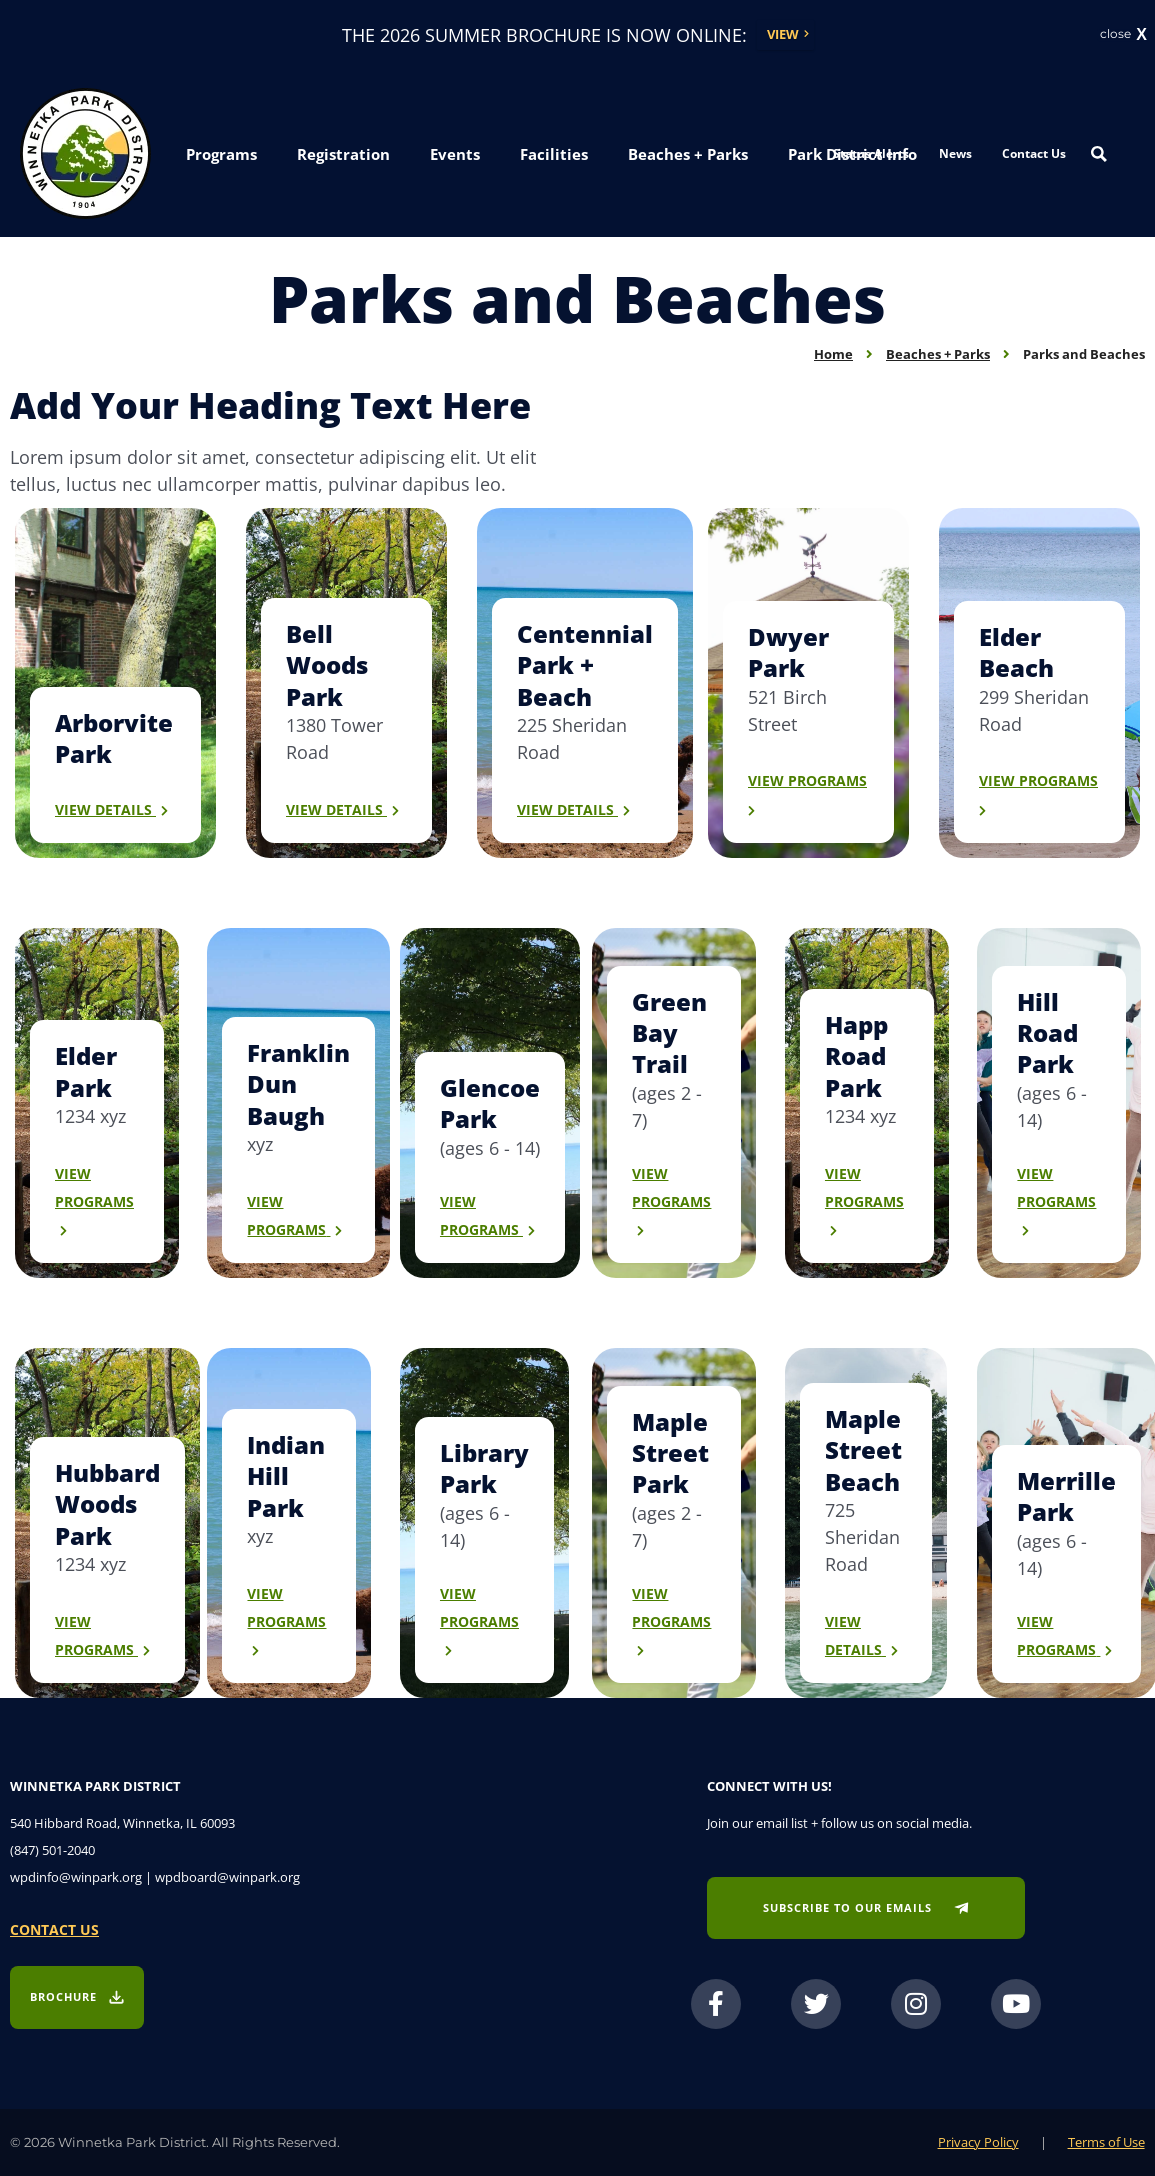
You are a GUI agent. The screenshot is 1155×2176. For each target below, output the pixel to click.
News (955, 153)
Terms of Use (1106, 2142)
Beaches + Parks (938, 354)
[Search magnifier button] (1099, 154)
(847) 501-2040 (52, 1850)
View (783, 34)
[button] (221, 156)
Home (833, 354)
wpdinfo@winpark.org (76, 1877)
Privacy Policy (978, 2142)
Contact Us (1034, 153)
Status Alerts (871, 153)
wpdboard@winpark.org (227, 1877)
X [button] (1141, 35)
